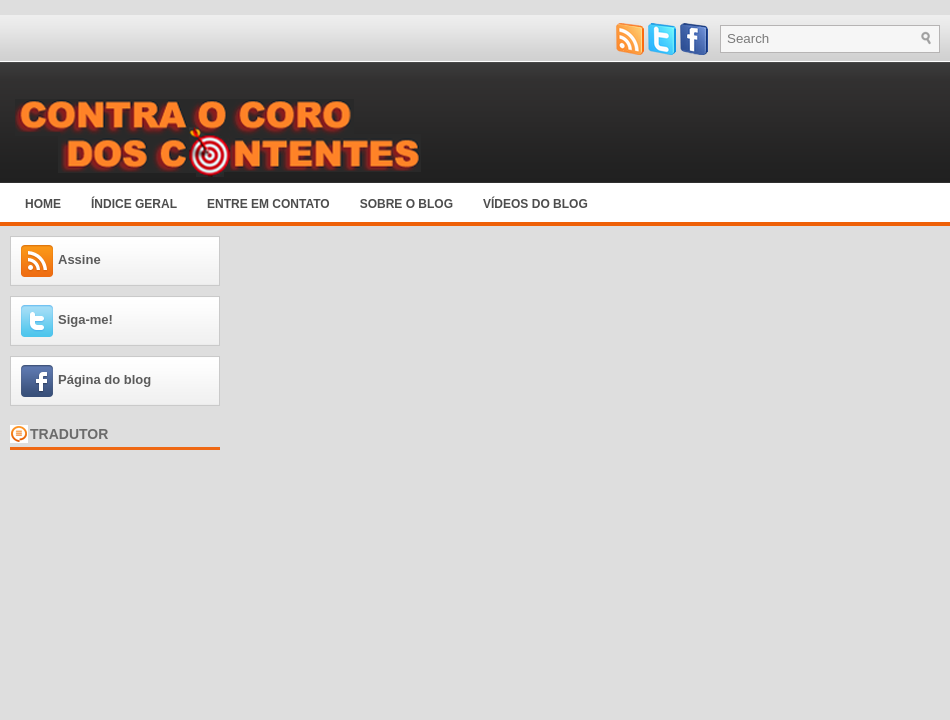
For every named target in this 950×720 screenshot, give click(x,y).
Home (43, 204)
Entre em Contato (268, 204)
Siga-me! (85, 319)
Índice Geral (134, 204)
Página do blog (104, 379)
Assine (79, 259)
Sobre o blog (406, 204)
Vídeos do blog (535, 204)
